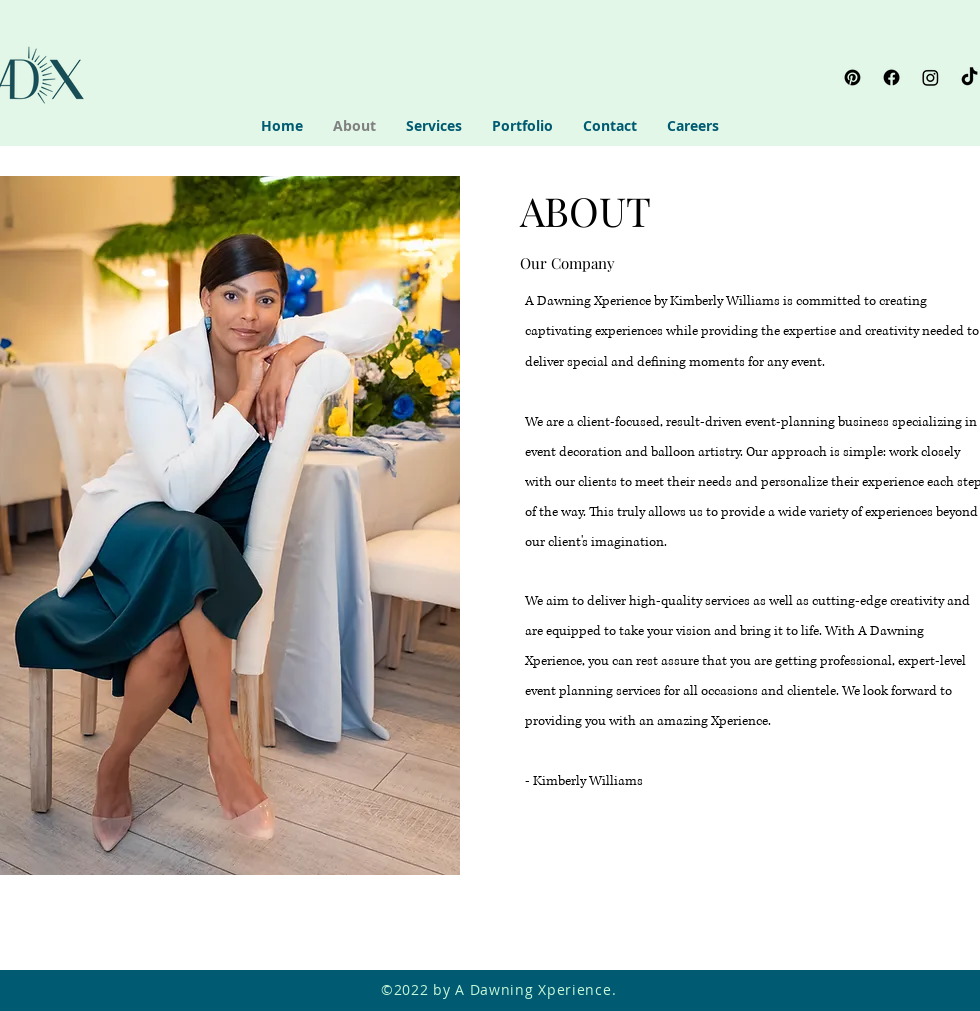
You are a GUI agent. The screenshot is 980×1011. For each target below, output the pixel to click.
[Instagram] (930, 77)
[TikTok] (969, 77)
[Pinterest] (852, 77)
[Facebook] (891, 77)
